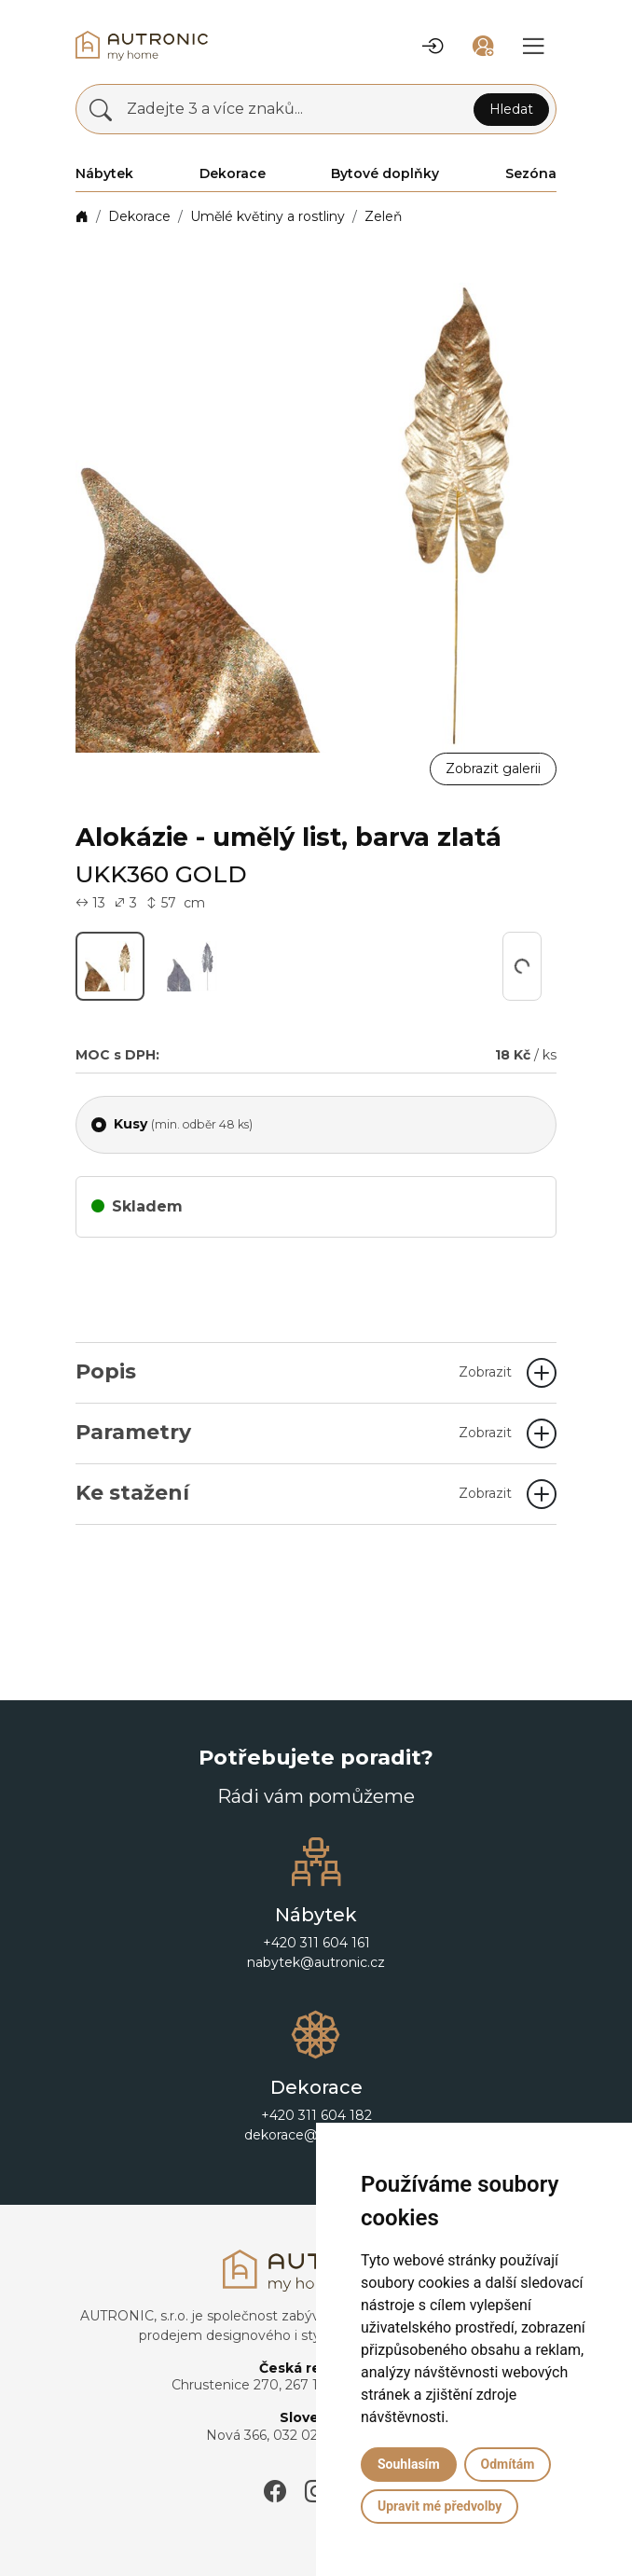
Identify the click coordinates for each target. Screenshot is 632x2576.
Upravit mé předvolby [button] (439, 2506)
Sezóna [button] (530, 173)
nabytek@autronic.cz (316, 1962)
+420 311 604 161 (316, 1942)
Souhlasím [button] (409, 2464)
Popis (294, 1371)
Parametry (294, 1432)
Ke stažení (294, 1492)
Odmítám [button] (508, 2464)
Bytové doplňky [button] (385, 173)
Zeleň (383, 216)
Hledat (511, 109)
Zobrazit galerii (493, 768)
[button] (432, 45)
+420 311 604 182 (316, 2115)
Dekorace (139, 216)
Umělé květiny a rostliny (267, 216)
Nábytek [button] (104, 173)
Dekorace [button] (232, 173)
